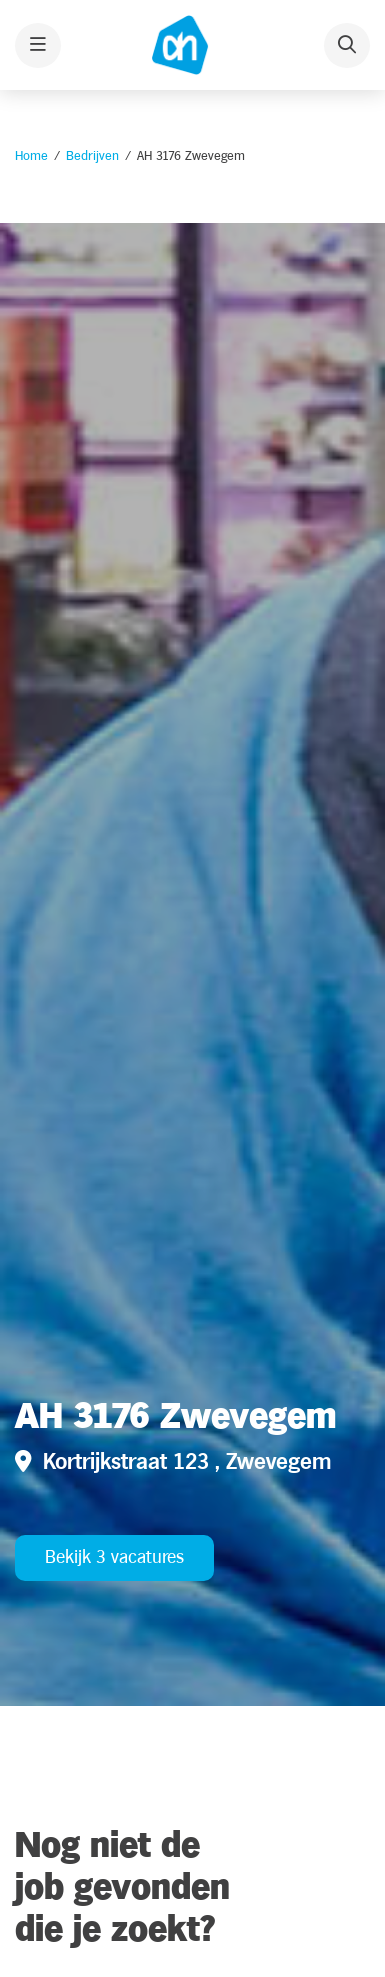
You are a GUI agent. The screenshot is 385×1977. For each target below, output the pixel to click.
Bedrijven (92, 156)
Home (31, 156)
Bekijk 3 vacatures (114, 1557)
